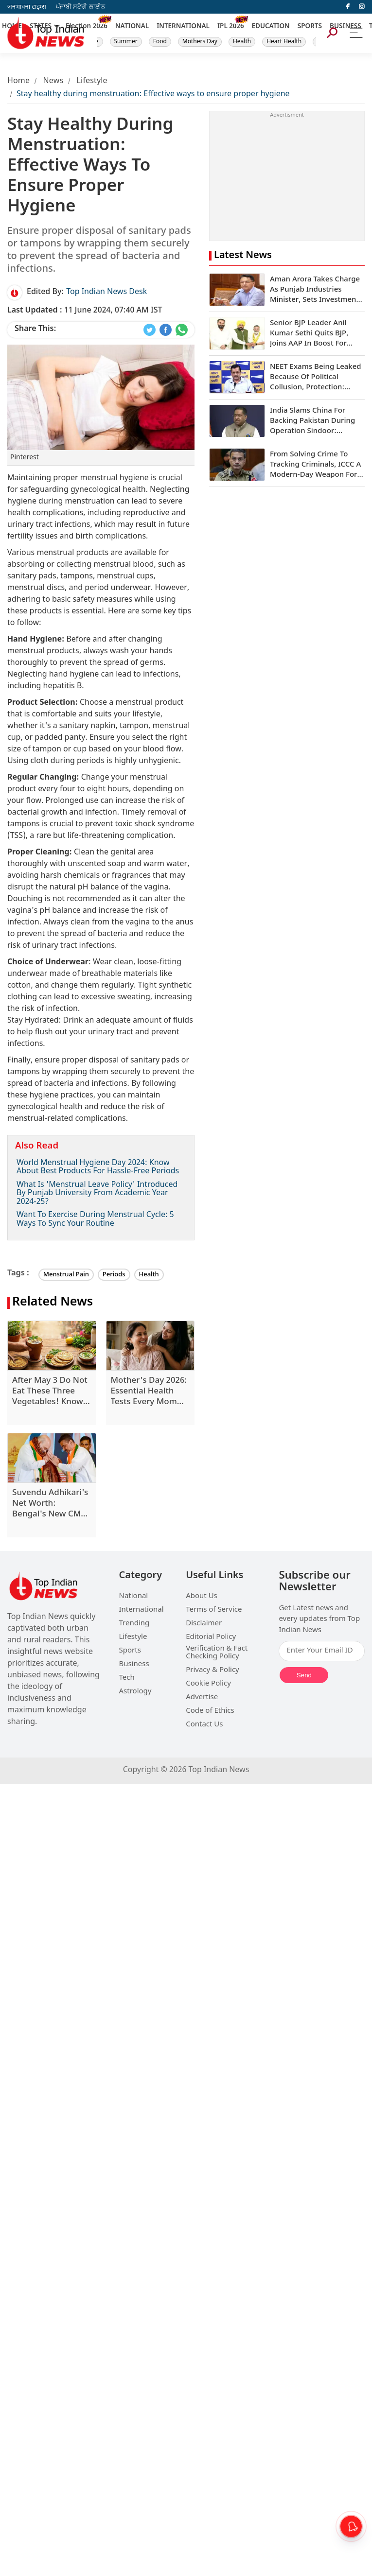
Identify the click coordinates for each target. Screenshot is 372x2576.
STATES (41, 26)
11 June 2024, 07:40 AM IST (84, 311)
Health (242, 42)
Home (18, 81)
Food (160, 42)
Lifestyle (92, 81)
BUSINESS (345, 26)
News (53, 81)
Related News (52, 1303)
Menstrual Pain (66, 1275)
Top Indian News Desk (106, 292)
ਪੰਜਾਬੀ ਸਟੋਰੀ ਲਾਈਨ (80, 7)
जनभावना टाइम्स (26, 7)
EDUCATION (271, 26)
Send (304, 1675)
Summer (126, 42)
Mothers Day (199, 42)
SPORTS (310, 26)
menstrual (99, 478)
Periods (114, 1275)
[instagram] (362, 7)
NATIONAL (132, 26)
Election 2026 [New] (86, 26)
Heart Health (283, 42)
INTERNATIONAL (183, 26)
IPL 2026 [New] (230, 26)
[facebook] (348, 7)
